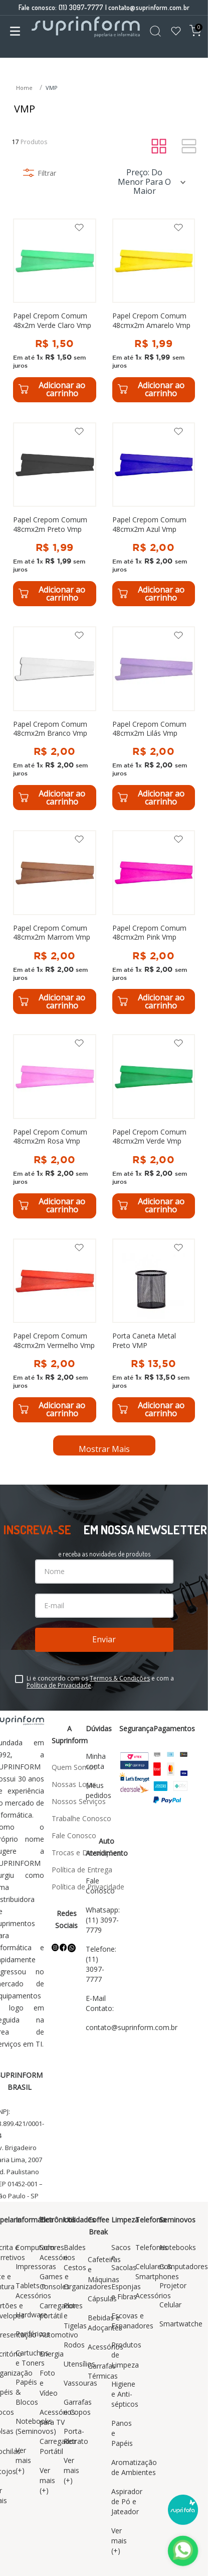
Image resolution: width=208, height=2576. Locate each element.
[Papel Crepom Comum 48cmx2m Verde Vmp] (153, 1126)
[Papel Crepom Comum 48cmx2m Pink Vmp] (153, 922)
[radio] (159, 147)
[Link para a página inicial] (25, 88)
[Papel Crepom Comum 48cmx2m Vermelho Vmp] (54, 1330)
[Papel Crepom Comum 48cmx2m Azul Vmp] (153, 514)
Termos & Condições (120, 1678)
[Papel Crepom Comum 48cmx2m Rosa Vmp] (54, 1126)
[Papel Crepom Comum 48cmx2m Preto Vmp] (54, 514)
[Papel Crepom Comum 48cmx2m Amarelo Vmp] (153, 310)
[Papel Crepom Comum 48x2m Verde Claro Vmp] (54, 310)
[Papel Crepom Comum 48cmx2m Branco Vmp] (54, 718)
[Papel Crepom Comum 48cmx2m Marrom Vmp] (54, 922)
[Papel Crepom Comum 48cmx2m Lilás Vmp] (153, 718)
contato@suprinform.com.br (148, 7)
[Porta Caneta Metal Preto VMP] (153, 1330)
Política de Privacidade (59, 1685)
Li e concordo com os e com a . (100, 1682)
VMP (52, 87)
